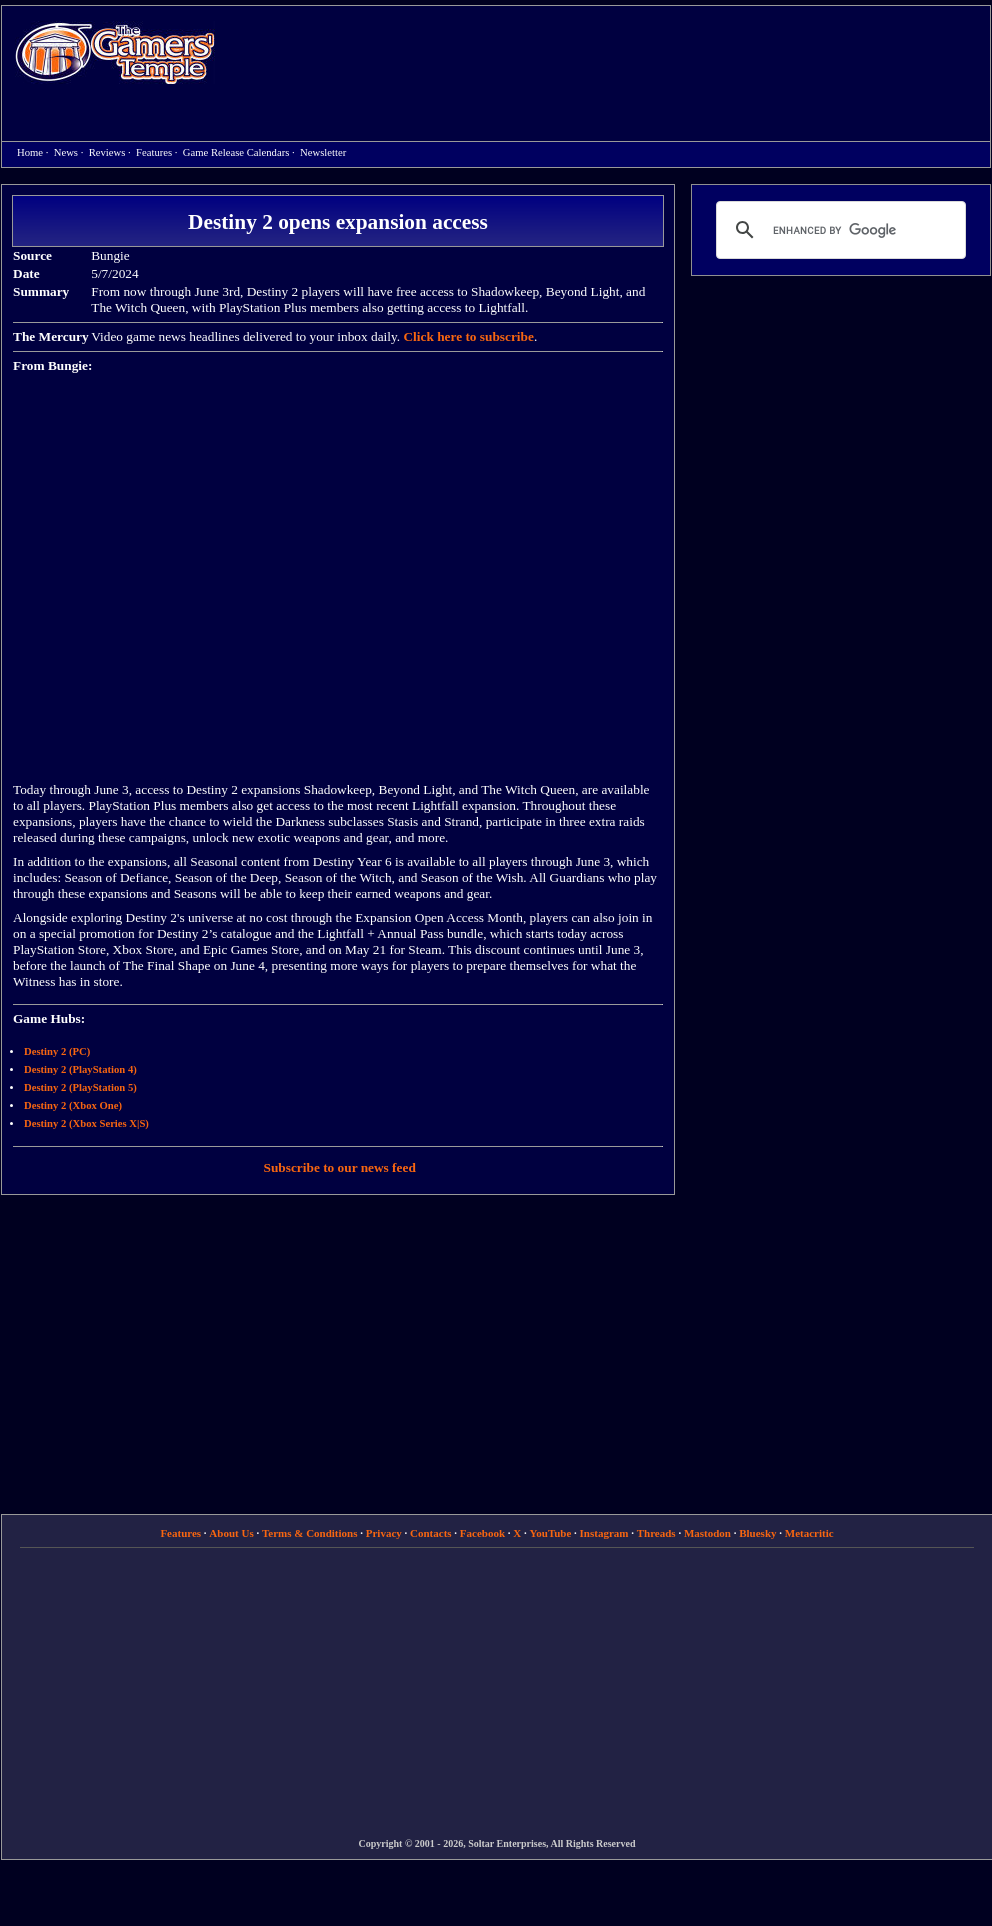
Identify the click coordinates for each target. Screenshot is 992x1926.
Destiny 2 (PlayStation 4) (80, 1069)
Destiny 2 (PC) (57, 1051)
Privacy (384, 1533)
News (66, 152)
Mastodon (707, 1533)
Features (154, 152)
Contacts (431, 1533)
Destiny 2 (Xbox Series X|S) (86, 1123)
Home (115, 52)
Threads (656, 1533)
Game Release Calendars (236, 152)
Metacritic (809, 1533)
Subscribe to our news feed (340, 1167)
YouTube (551, 1533)
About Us (231, 1533)
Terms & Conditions (310, 1533)
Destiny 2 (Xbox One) (73, 1105)
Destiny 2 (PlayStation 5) (80, 1087)
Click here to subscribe (468, 336)
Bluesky (757, 1533)
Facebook (482, 1533)
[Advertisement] (411, 136)
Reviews (107, 152)
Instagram (604, 1533)
